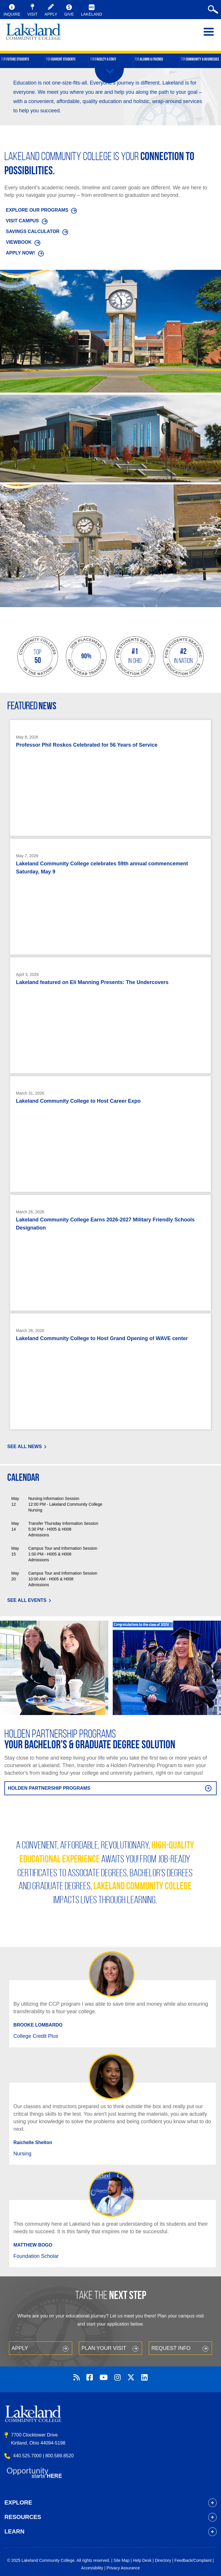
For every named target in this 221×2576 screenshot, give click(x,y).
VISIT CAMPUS (22, 220)
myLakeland (33, 34)
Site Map (121, 2560)
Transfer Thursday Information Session (63, 1523)
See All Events (26, 1600)
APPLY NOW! (20, 252)
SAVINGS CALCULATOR (32, 231)
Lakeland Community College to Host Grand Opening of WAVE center (102, 1338)
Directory (163, 2560)
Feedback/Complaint (192, 2560)
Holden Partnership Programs (49, 1788)
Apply (20, 2348)
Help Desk (142, 2560)
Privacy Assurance (123, 2568)
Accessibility (92, 2568)
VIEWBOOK (19, 242)
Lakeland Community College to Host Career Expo (78, 1101)
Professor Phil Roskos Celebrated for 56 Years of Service (86, 745)
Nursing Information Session (53, 1498)
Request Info (171, 2348)
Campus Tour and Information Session (62, 1548)
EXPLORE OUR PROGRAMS (37, 210)
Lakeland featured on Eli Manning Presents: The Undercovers (92, 982)
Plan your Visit (103, 2348)
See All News (24, 1446)
